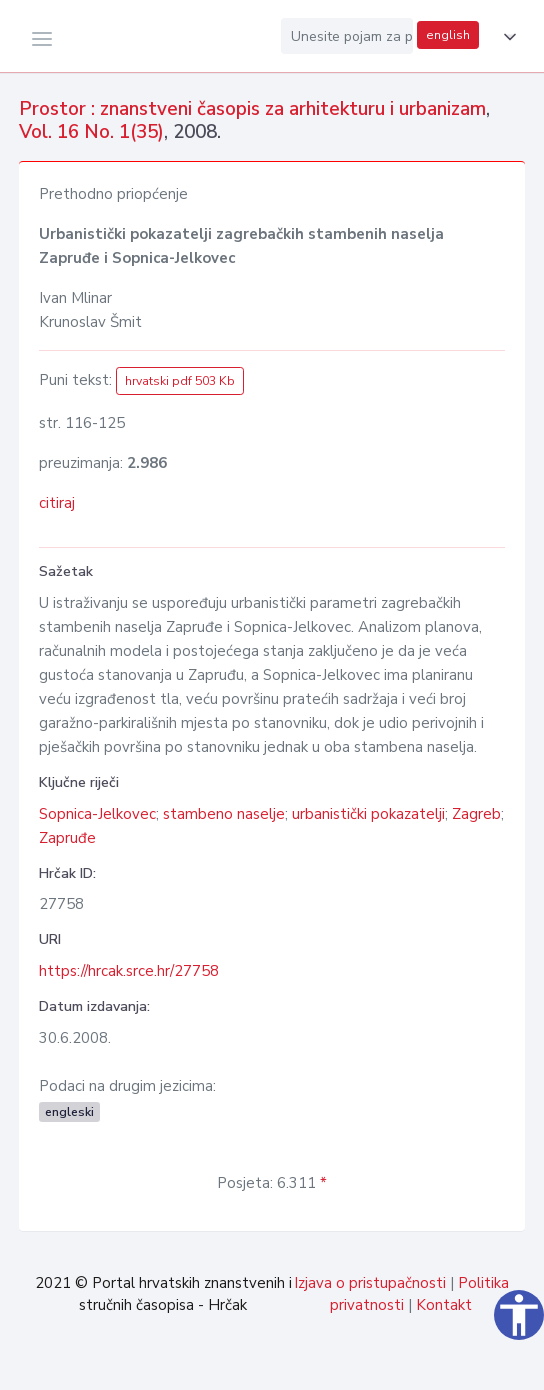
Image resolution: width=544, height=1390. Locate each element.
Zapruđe (67, 838)
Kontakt (444, 1305)
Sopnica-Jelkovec (97, 814)
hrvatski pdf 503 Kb (180, 381)
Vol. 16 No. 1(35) (91, 132)
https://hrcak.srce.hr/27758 (129, 971)
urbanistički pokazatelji (368, 814)
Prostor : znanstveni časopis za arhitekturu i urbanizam (252, 109)
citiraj (57, 503)
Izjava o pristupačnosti (370, 1283)
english (448, 35)
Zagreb (476, 814)
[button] (506, 37)
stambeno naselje (224, 814)
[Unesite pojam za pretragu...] (347, 36)
